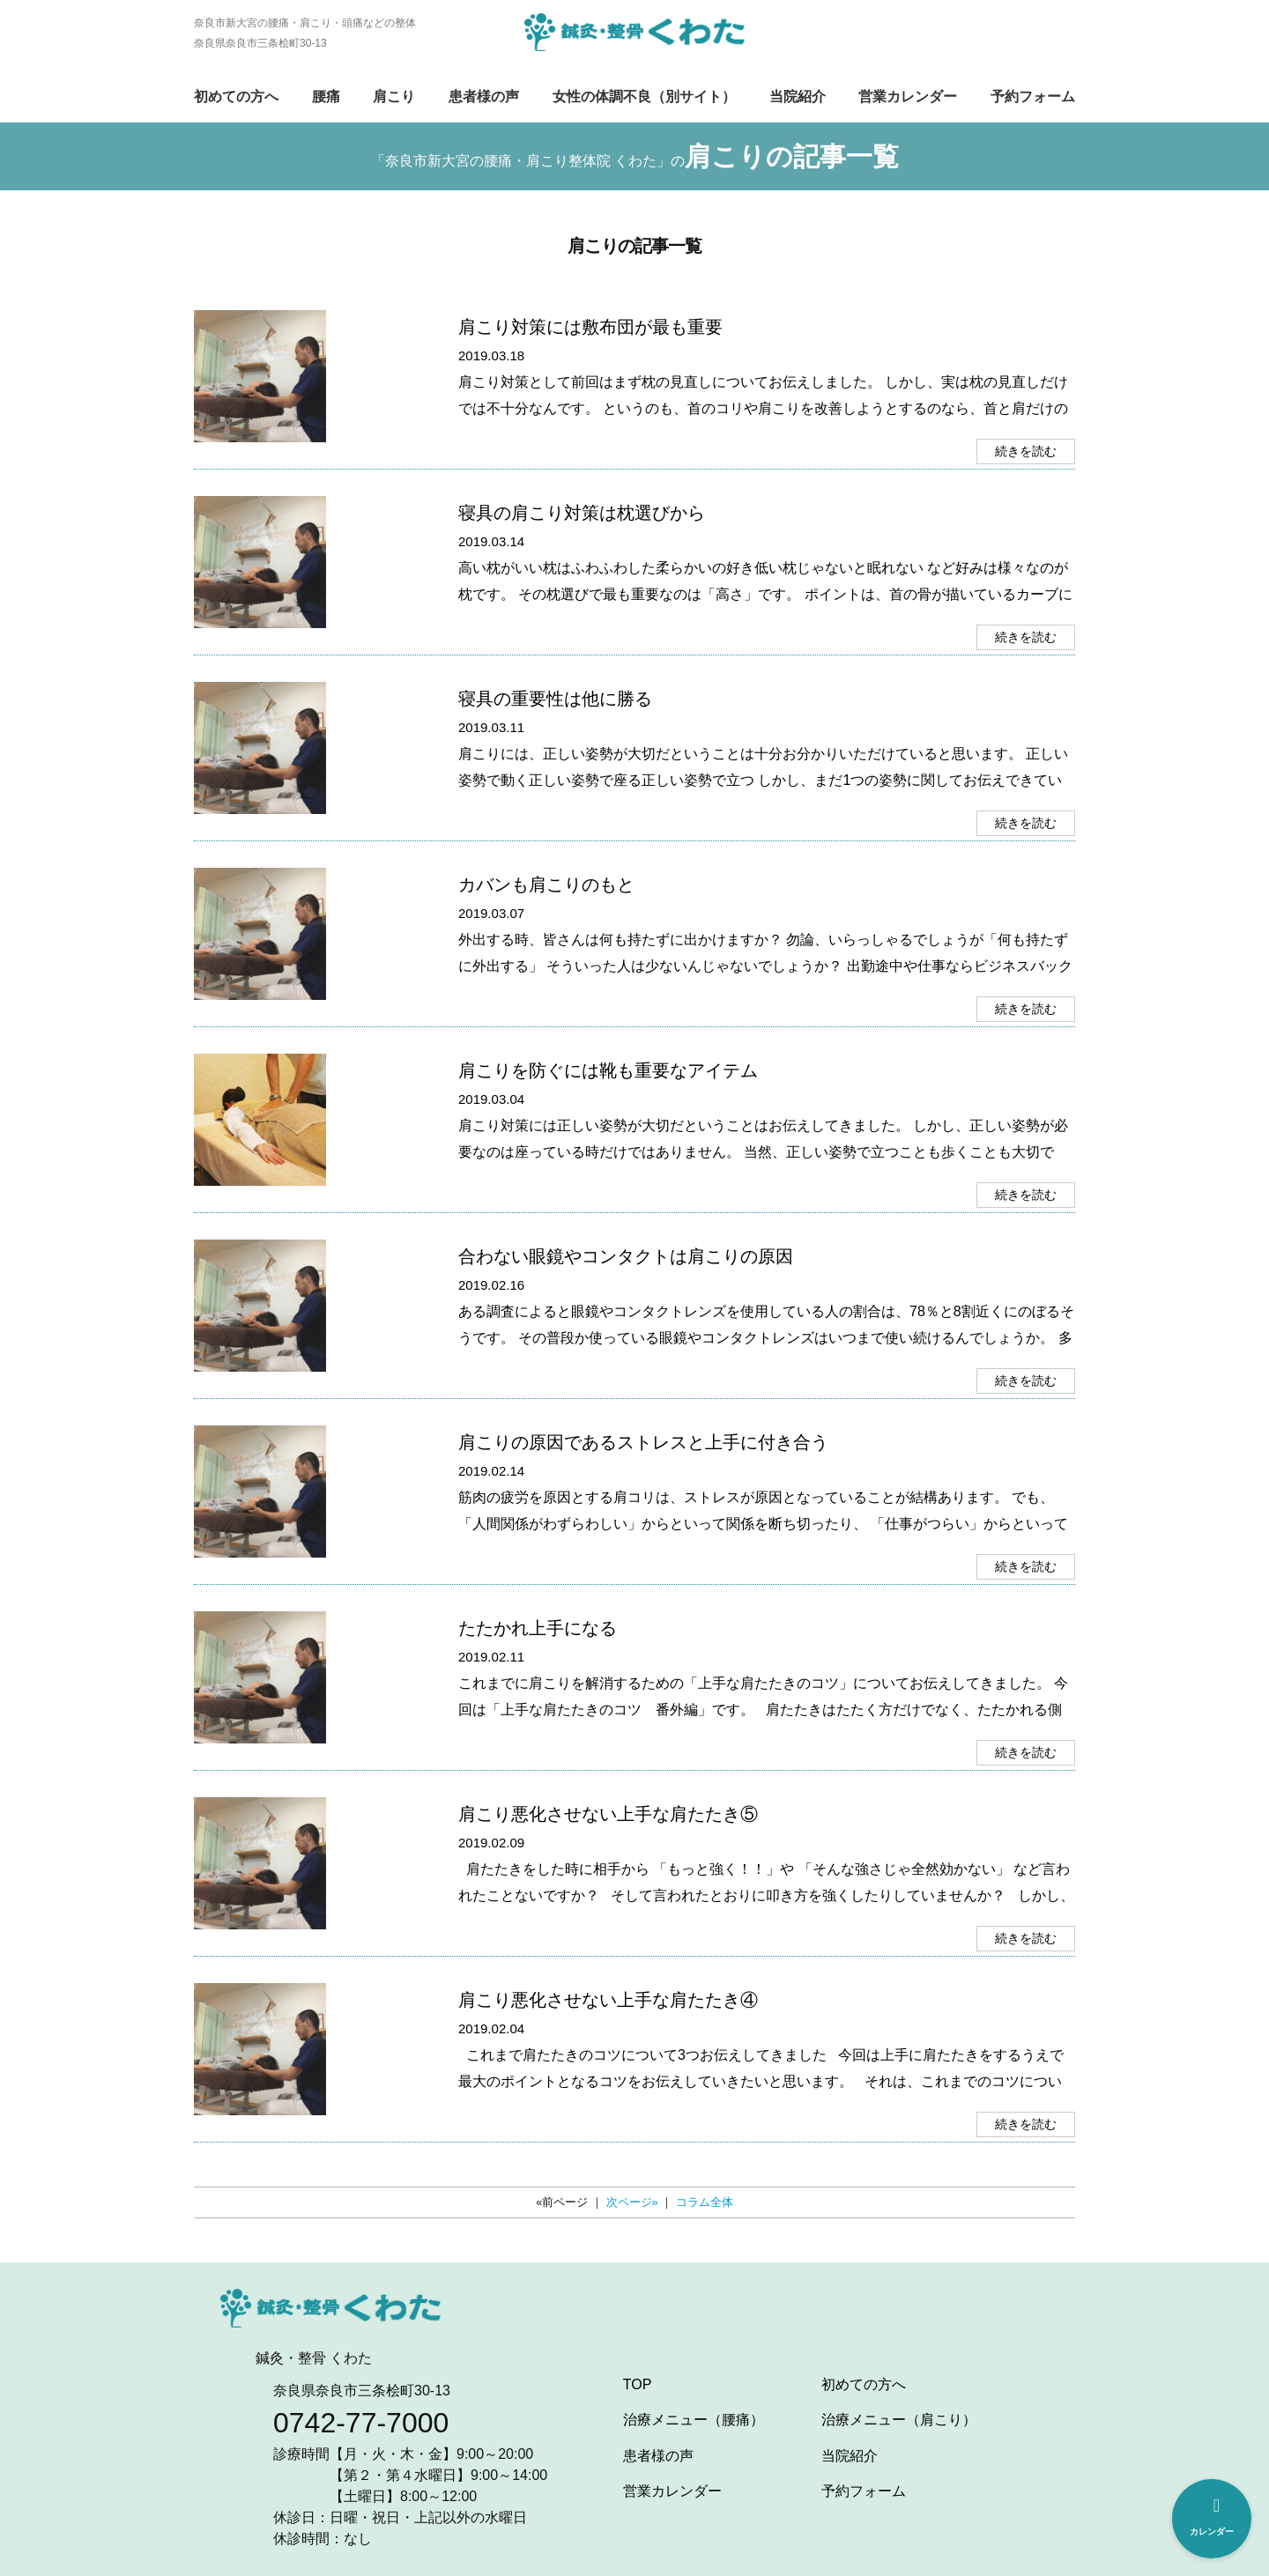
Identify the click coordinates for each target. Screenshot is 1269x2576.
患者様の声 (484, 96)
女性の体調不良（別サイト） (644, 96)
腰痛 (326, 96)
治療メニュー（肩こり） (898, 2419)
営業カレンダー (907, 96)
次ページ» (632, 2202)
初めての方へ (236, 96)
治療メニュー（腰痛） (693, 2419)
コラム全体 (704, 2202)
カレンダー (1212, 2516)
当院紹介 (797, 96)
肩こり (394, 96)
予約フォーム (1033, 96)
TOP (637, 2384)
